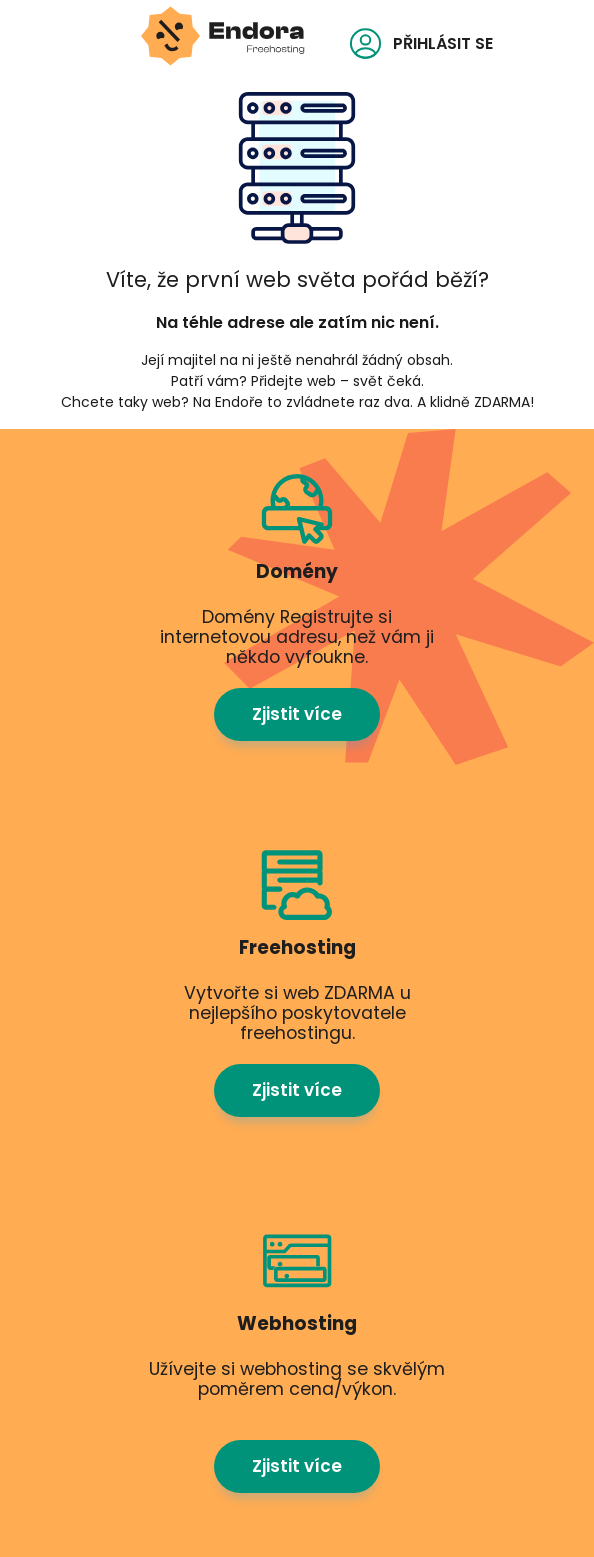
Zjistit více (297, 714)
